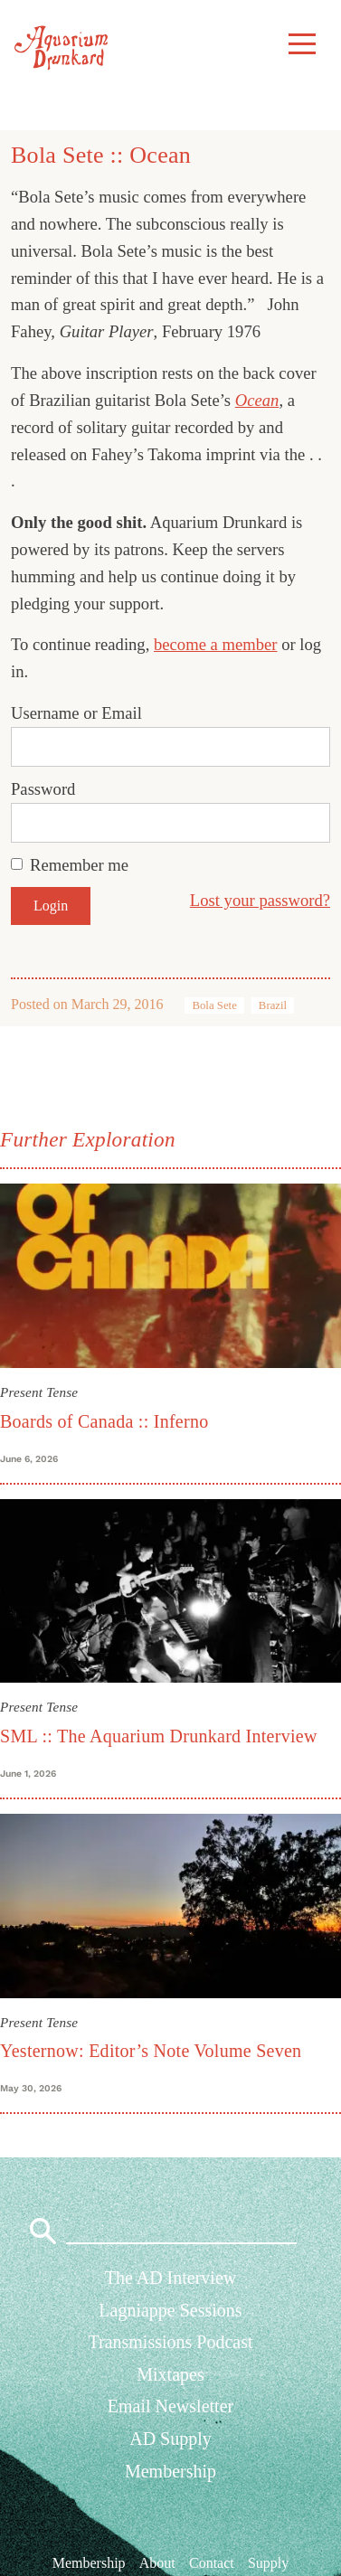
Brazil (273, 1005)
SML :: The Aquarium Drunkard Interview (158, 1736)
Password (43, 788)
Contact (211, 2563)
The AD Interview (171, 2278)
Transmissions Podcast (170, 2342)
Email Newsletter (170, 2406)
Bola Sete (214, 1005)
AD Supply (170, 2439)
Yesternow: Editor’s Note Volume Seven (150, 2051)
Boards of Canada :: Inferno (104, 1421)
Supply (268, 2563)
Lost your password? (260, 900)
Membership (170, 2471)
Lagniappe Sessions (170, 2310)
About (157, 2563)
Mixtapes (170, 2374)
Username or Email (76, 712)
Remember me (79, 864)
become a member (216, 644)
